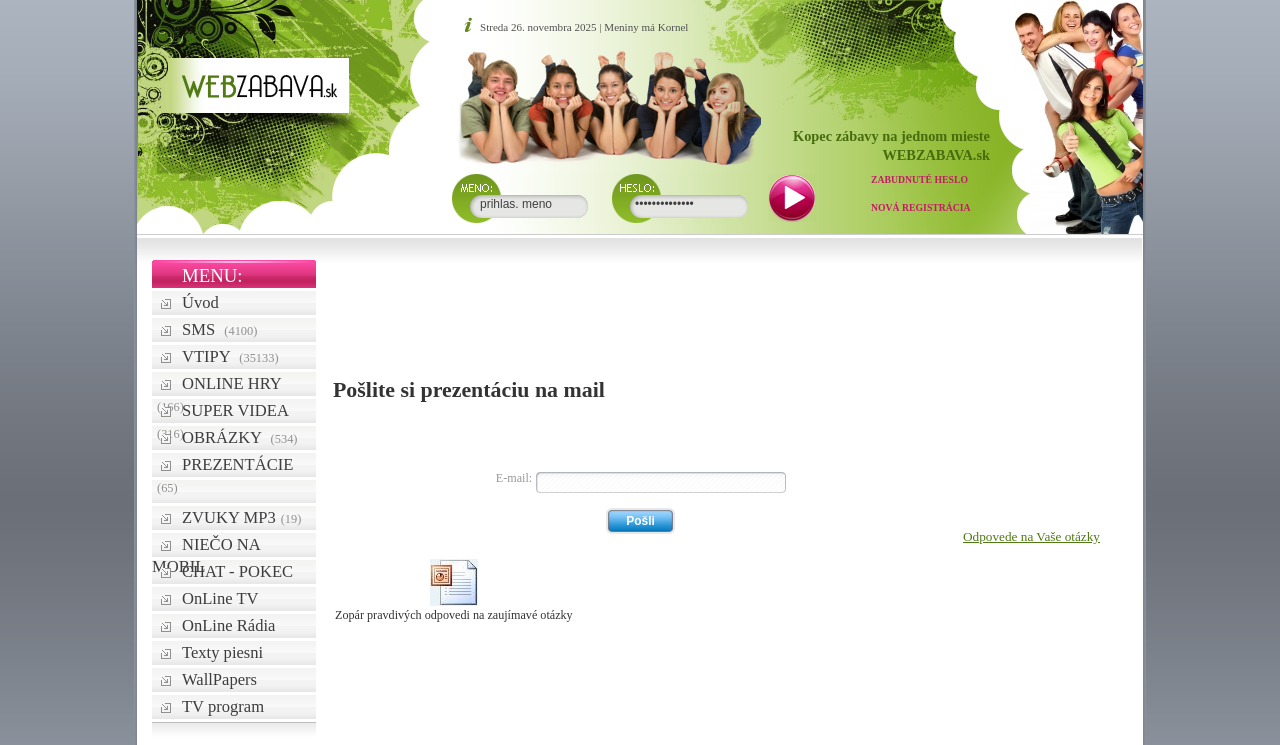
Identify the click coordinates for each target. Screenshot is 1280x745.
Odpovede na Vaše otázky (1031, 536)
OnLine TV (220, 598)
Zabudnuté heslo (919, 179)
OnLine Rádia (228, 625)
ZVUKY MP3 (241, 517)
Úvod (200, 302)
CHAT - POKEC (237, 571)
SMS (219, 329)
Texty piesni (222, 652)
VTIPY (230, 356)
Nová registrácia (921, 207)
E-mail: (514, 478)
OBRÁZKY (240, 437)
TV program (223, 706)
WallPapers (219, 679)
